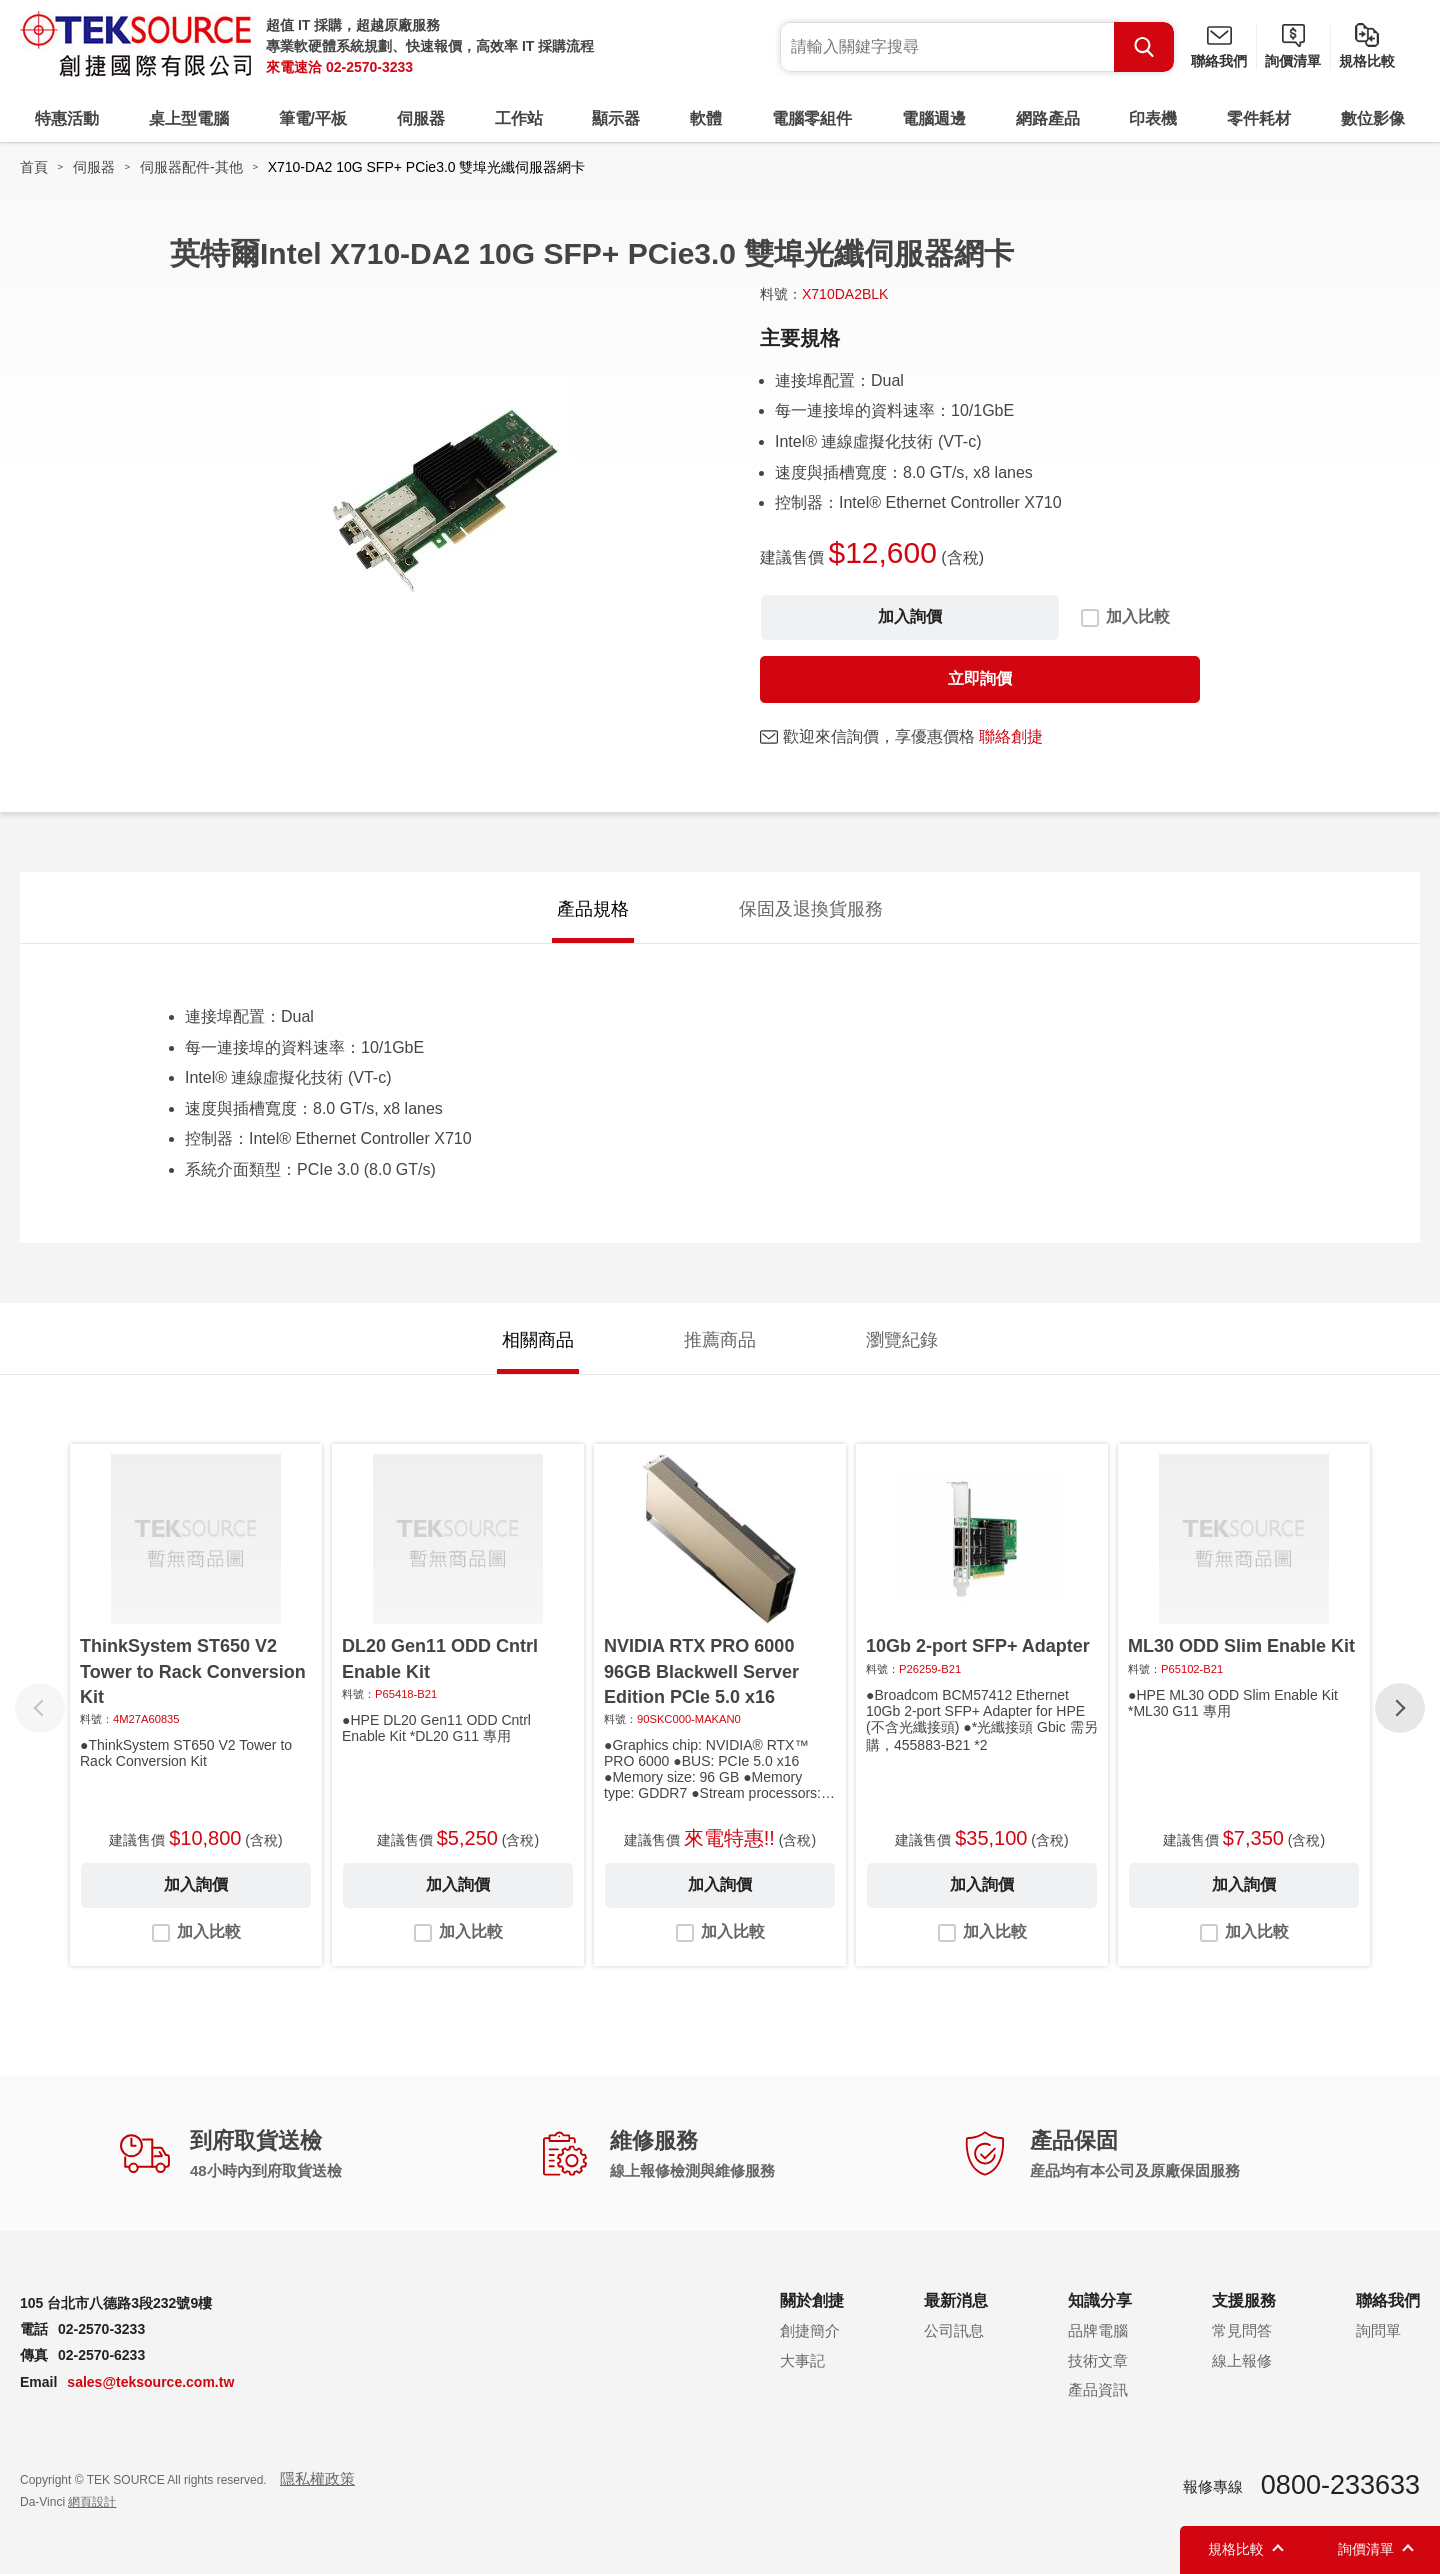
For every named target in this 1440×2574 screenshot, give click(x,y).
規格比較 (1367, 61)
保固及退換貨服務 (811, 909)
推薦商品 (720, 1340)
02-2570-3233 (369, 67)
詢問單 (1378, 2330)
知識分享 (1100, 2300)
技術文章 (1098, 2360)
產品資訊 (1098, 2389)
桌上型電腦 (189, 118)
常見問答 (1242, 2330)
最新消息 (956, 2300)
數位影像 (1373, 118)
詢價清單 (1293, 61)
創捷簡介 (810, 2330)
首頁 (34, 167)
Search (1144, 47)
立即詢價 (980, 678)
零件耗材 (1259, 118)
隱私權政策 (317, 2478)
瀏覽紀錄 (902, 1340)
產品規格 (593, 909)
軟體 (706, 118)
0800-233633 (1340, 2485)
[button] (1400, 1708)
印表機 (1153, 118)
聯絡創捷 (1011, 736)
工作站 (519, 118)
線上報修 (1242, 2360)
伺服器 (421, 118)
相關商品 (538, 1340)
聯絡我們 (1219, 61)
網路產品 (1048, 118)
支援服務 (1244, 2300)
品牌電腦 (1098, 2330)
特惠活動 (67, 118)
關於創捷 (812, 2300)
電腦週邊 (934, 118)
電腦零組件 (812, 118)
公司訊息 (954, 2330)
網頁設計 (92, 2502)
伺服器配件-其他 (191, 167)
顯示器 (616, 118)
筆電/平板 (313, 118)
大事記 (802, 2360)
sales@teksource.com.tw (150, 2382)
